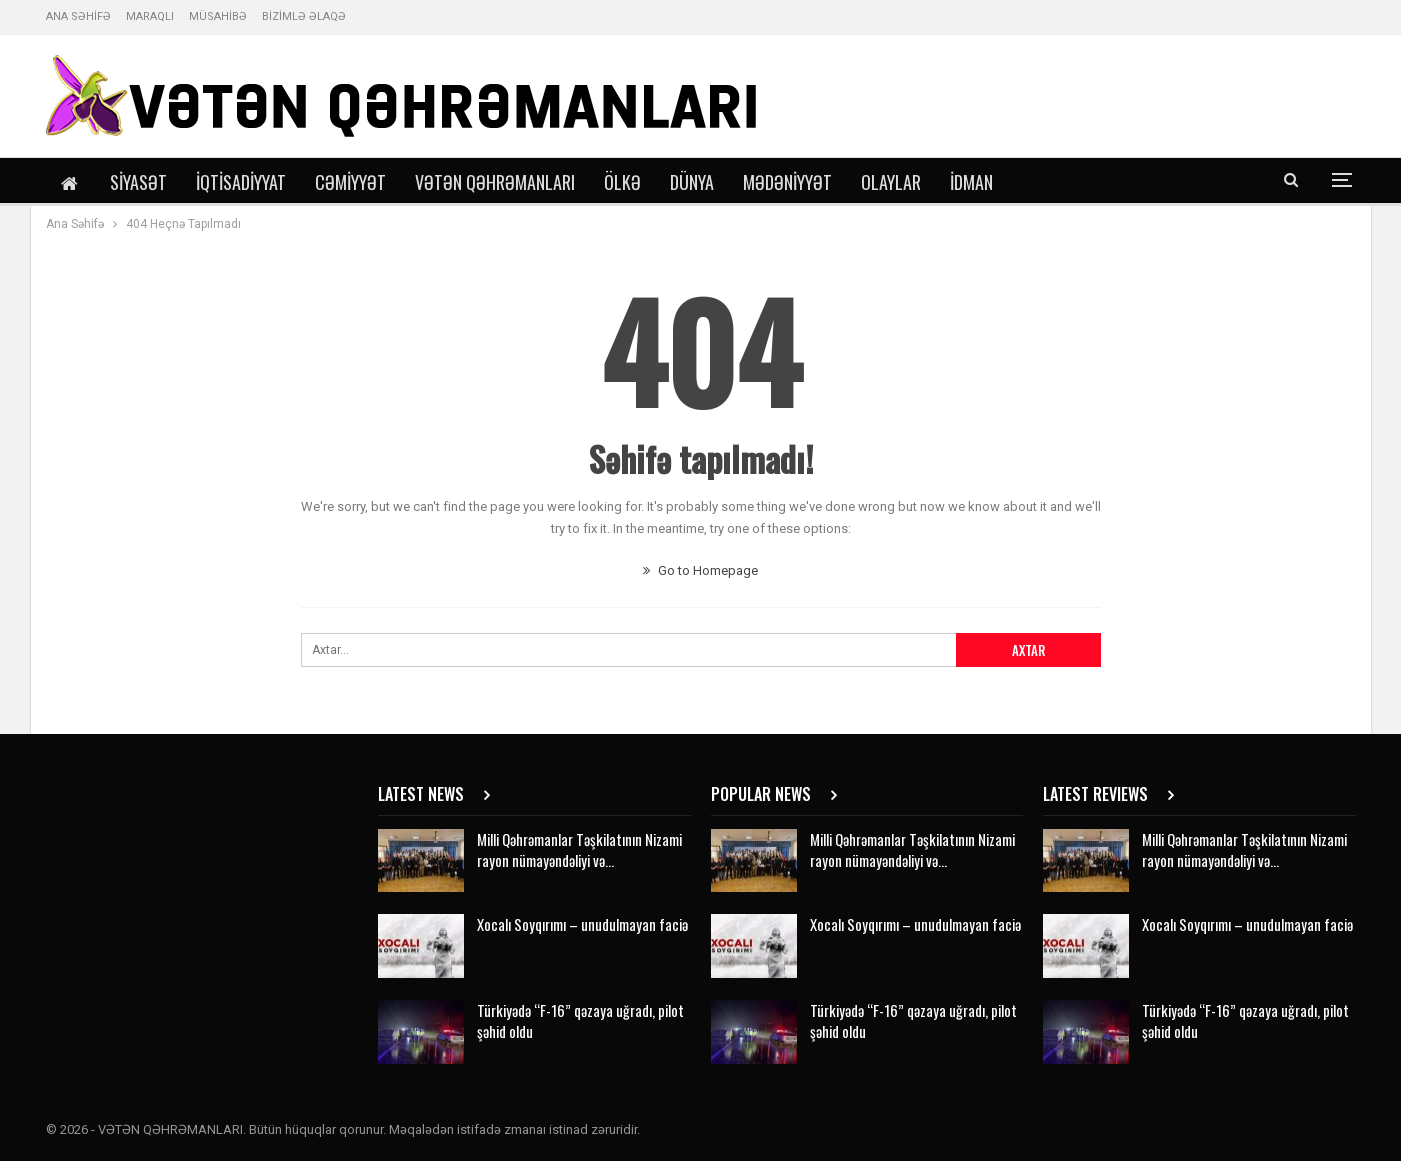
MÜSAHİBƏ (218, 16)
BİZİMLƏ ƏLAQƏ (304, 16)
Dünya (692, 182)
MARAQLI (150, 16)
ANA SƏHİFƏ (78, 16)
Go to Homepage (700, 570)
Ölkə (622, 182)
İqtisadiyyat (241, 182)
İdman (971, 182)
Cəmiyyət (350, 182)
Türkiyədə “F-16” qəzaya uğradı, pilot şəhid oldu (580, 1020)
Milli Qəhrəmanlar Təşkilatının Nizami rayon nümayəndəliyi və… (579, 849)
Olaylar (891, 182)
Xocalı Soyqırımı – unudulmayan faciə (582, 924)
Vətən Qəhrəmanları (495, 182)
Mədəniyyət (787, 182)
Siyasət (138, 182)
